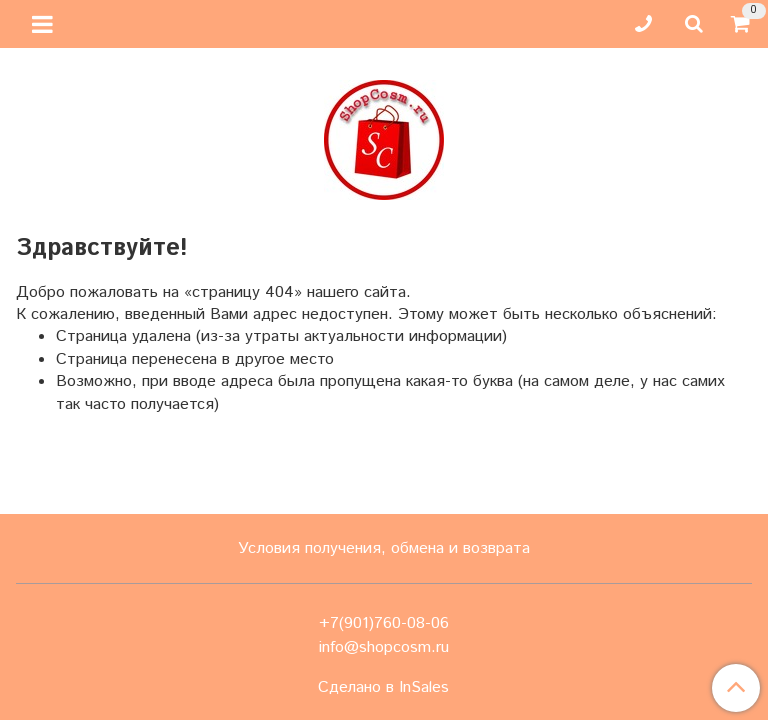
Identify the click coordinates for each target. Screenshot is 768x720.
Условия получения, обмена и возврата (384, 548)
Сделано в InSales (383, 688)
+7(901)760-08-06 (384, 623)
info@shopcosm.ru (384, 647)
